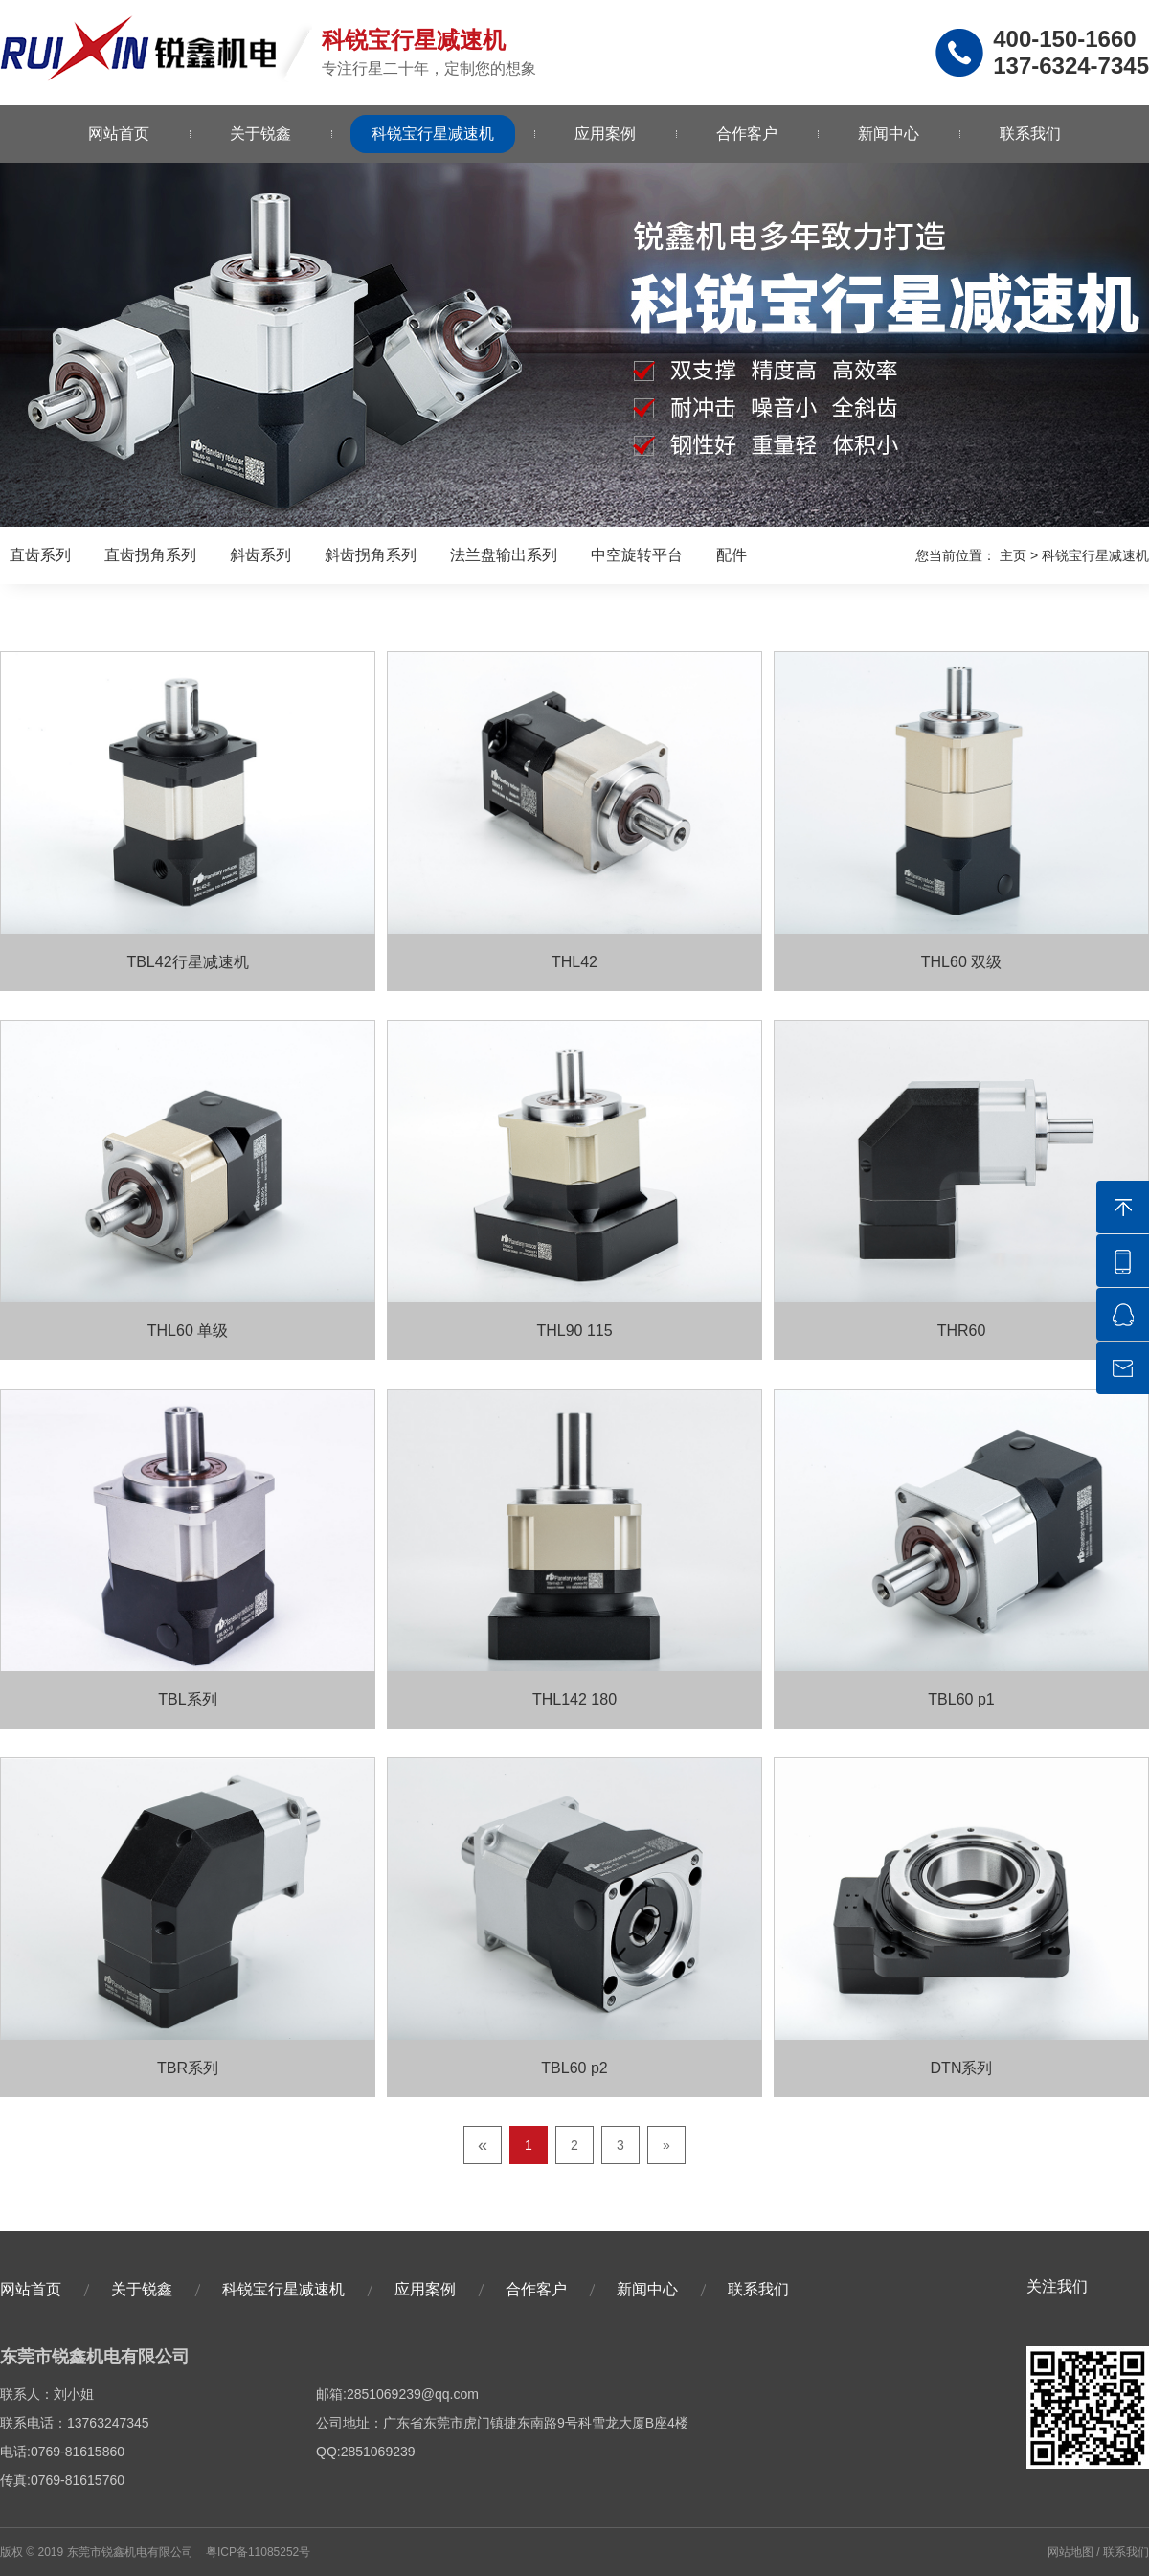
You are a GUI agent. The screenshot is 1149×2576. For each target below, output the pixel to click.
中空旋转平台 (637, 555)
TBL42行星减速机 (187, 962)
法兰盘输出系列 (503, 555)
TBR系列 (187, 2068)
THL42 (574, 962)
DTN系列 (962, 2068)
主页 (1013, 555)
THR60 (961, 1330)
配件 (731, 555)
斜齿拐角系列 (371, 555)
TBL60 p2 (574, 2068)
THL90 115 (574, 1330)
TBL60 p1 (961, 1699)
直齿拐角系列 (150, 555)
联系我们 (1030, 133)
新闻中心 (888, 133)
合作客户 (746, 133)
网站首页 (118, 133)
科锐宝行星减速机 (433, 133)
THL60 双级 (961, 962)
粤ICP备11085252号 (258, 2552)
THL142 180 (574, 1699)
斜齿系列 (260, 555)
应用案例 (605, 133)
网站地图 (1070, 2552)
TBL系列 (187, 1699)
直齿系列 (40, 555)
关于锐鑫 (260, 133)
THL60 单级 (187, 1330)
